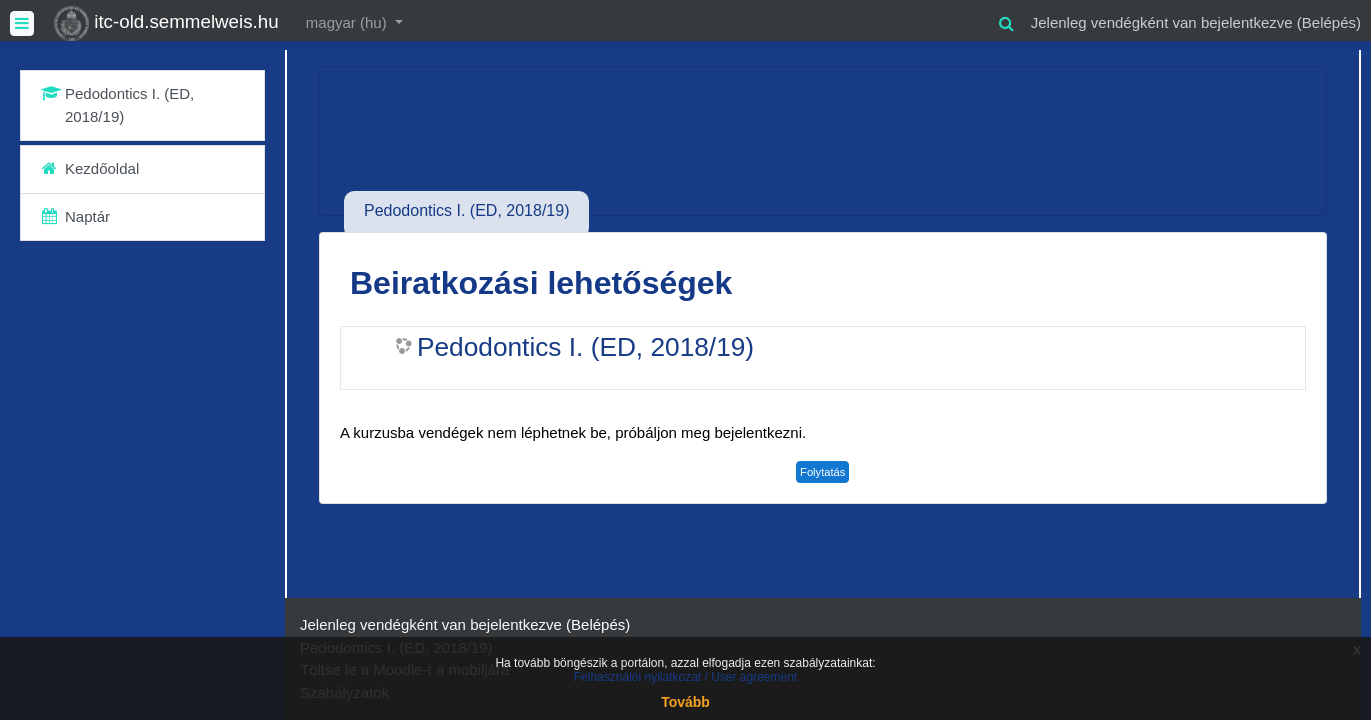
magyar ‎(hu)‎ (348, 22)
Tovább (685, 702)
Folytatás (822, 472)
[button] (1007, 20)
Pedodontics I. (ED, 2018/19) (585, 347)
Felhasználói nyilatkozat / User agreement (685, 677)
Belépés (1329, 22)
